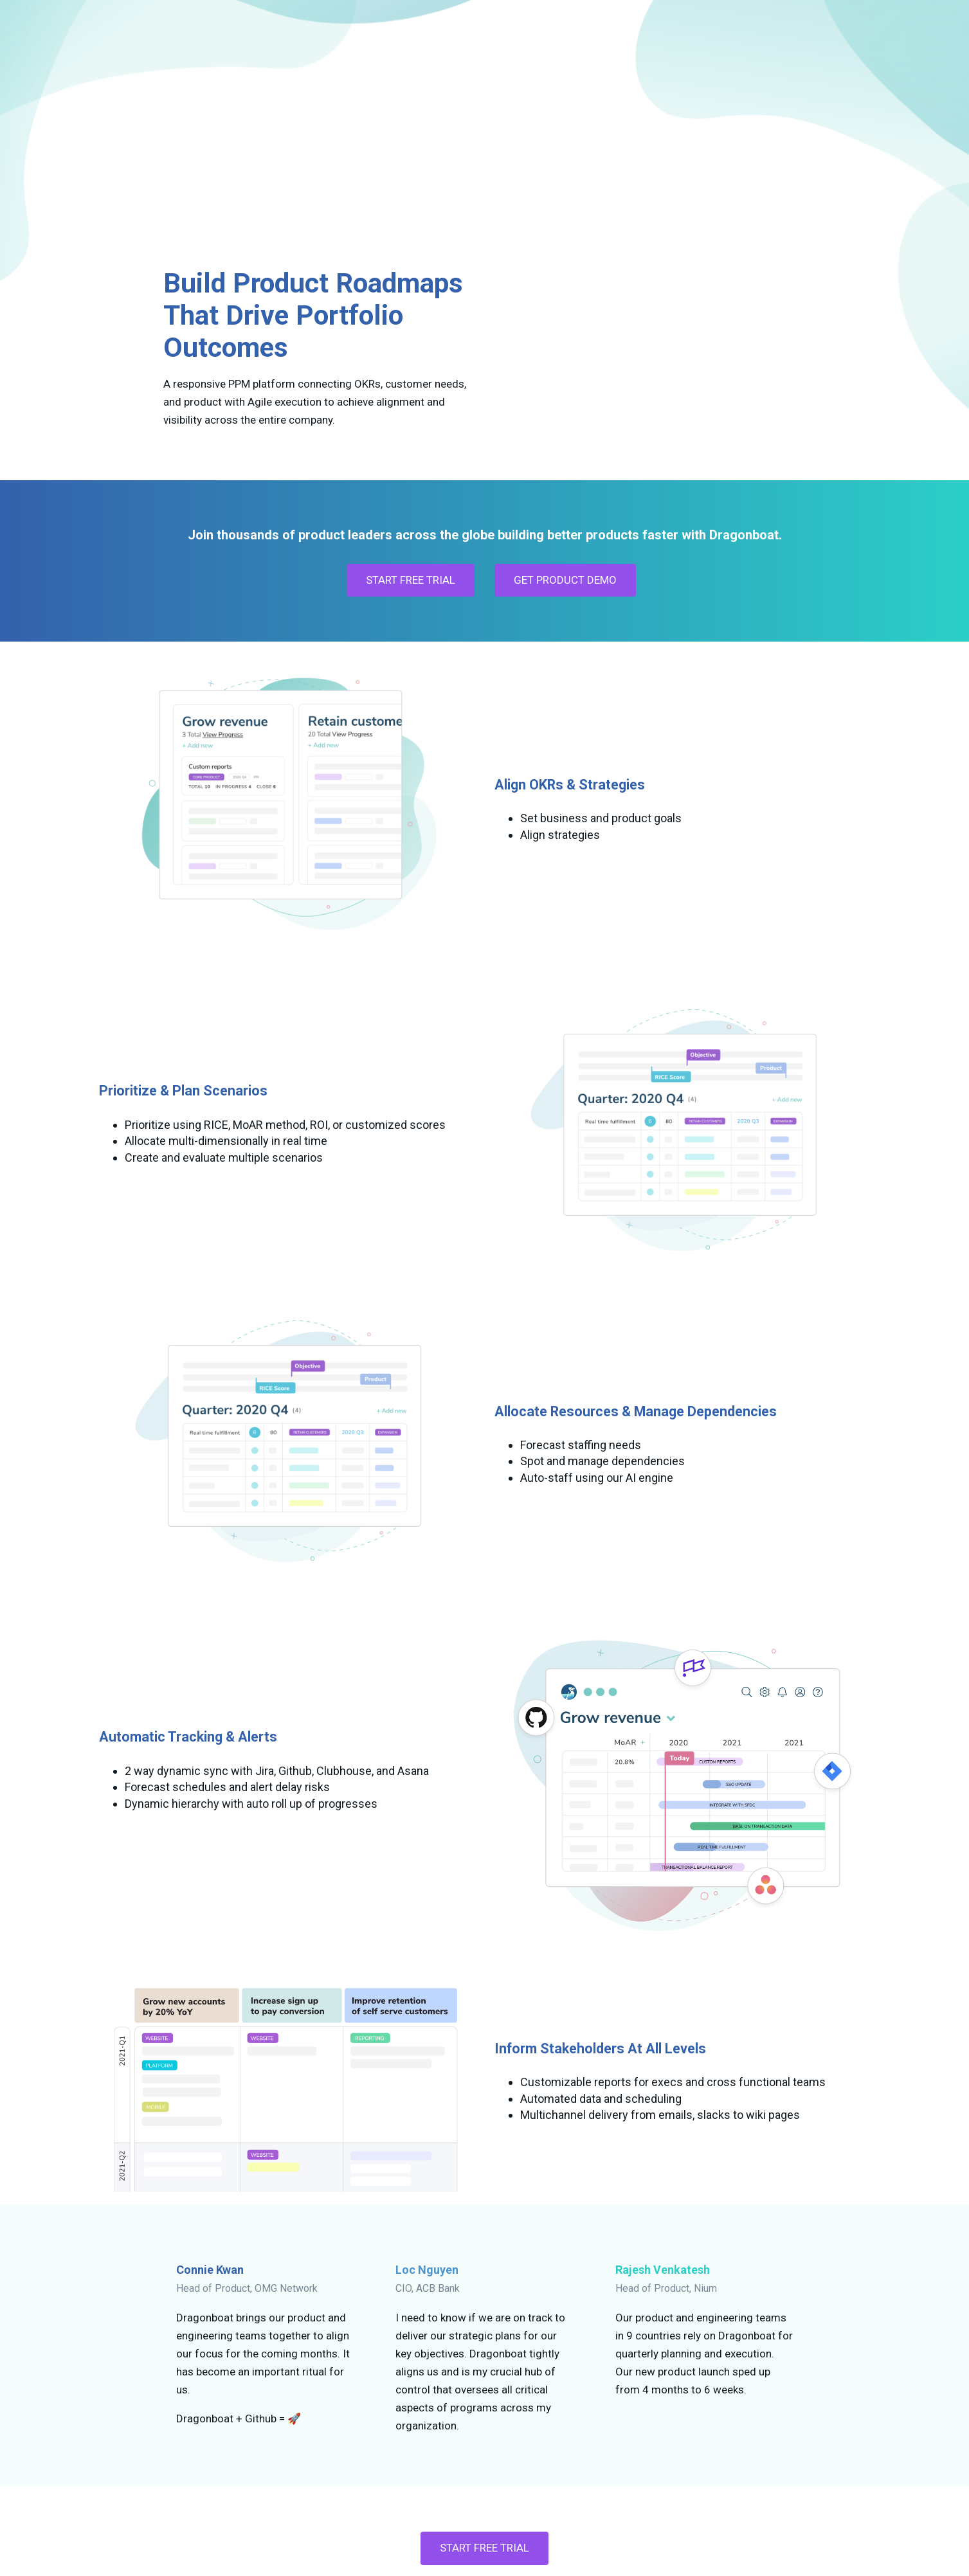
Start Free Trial (484, 2419)
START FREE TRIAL (410, 451)
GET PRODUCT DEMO (565, 451)
